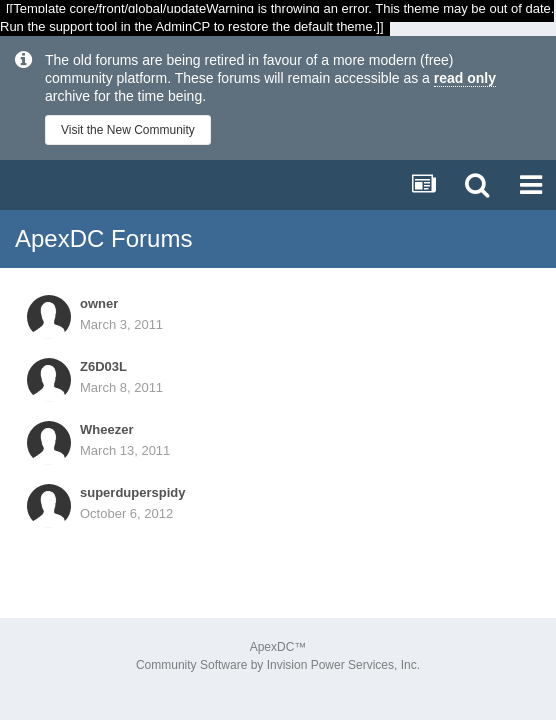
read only (465, 78)
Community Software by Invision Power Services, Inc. (278, 665)
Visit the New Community (128, 130)
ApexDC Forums (103, 238)
